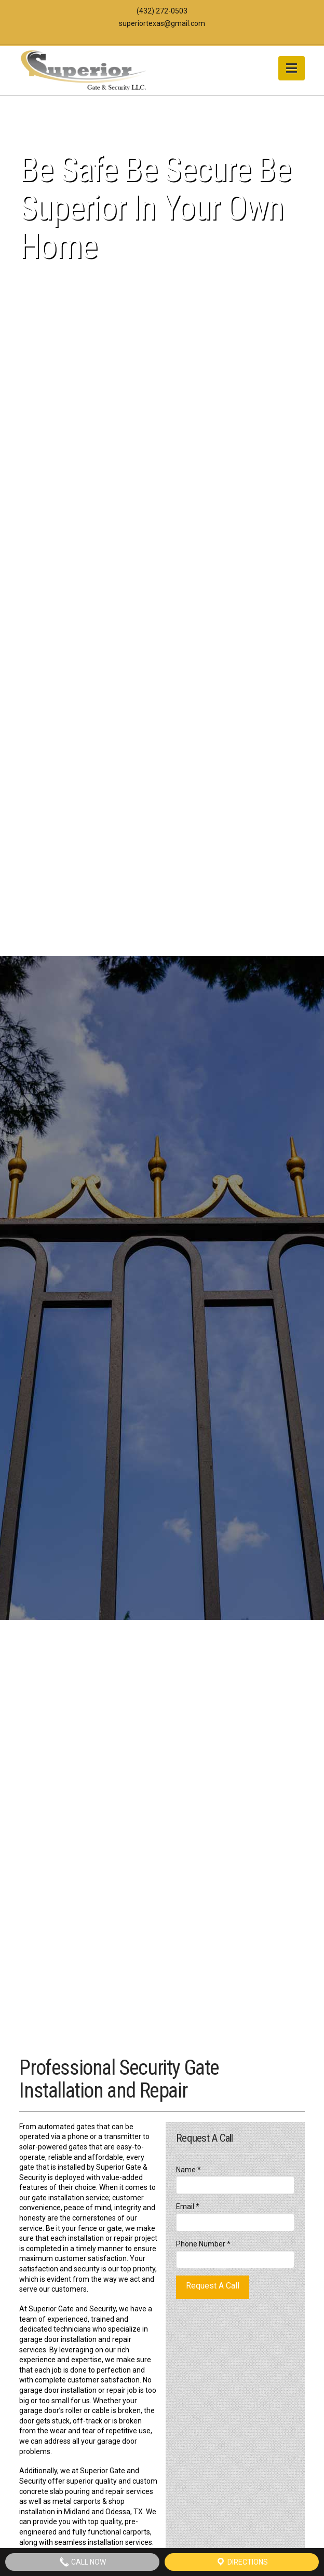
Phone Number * (235, 2252)
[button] (291, 68)
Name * (235, 2178)
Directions (241, 2562)
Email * (235, 2215)
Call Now (82, 2562)
